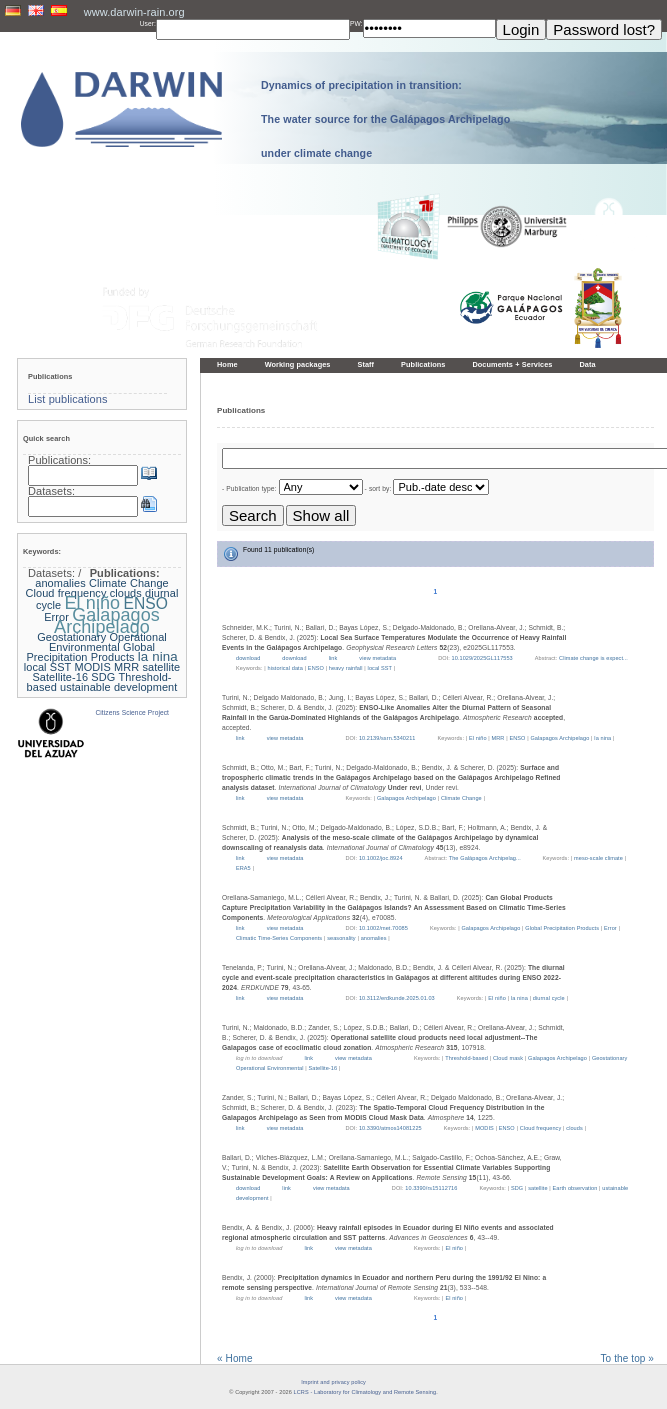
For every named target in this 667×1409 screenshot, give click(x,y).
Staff (365, 364)
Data (587, 364)
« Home (235, 1359)
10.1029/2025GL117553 (482, 658)
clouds (574, 1128)
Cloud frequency (541, 1128)
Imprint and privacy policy (333, 1382)
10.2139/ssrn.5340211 (387, 738)
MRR (498, 738)
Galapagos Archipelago (559, 738)
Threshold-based (466, 1058)
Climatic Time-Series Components (279, 938)
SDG (517, 1188)
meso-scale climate (598, 858)
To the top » (627, 1359)
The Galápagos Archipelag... (486, 858)
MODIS (484, 1128)
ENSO (316, 668)
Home (227, 364)
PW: (356, 23)
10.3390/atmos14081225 (390, 1128)
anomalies (374, 938)
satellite (537, 1188)
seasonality (341, 938)
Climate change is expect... (593, 658)
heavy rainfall (346, 668)
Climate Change (461, 798)
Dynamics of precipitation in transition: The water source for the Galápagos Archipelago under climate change (385, 119)
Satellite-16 (322, 1068)
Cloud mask (508, 1058)
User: (148, 23)
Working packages (298, 364)
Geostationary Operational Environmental (102, 642)
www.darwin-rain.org (134, 12)
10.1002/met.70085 (383, 928)
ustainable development (118, 687)
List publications (68, 399)
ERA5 (243, 868)
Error (610, 928)
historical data (285, 668)
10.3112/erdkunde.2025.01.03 (397, 998)
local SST (380, 668)
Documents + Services (512, 364)
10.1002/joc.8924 (381, 858)
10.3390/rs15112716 (431, 1188)
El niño (478, 738)
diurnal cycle (549, 998)
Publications (423, 364)
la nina (602, 738)
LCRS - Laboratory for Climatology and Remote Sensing (365, 1392)
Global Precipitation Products (562, 928)
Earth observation (575, 1188)
